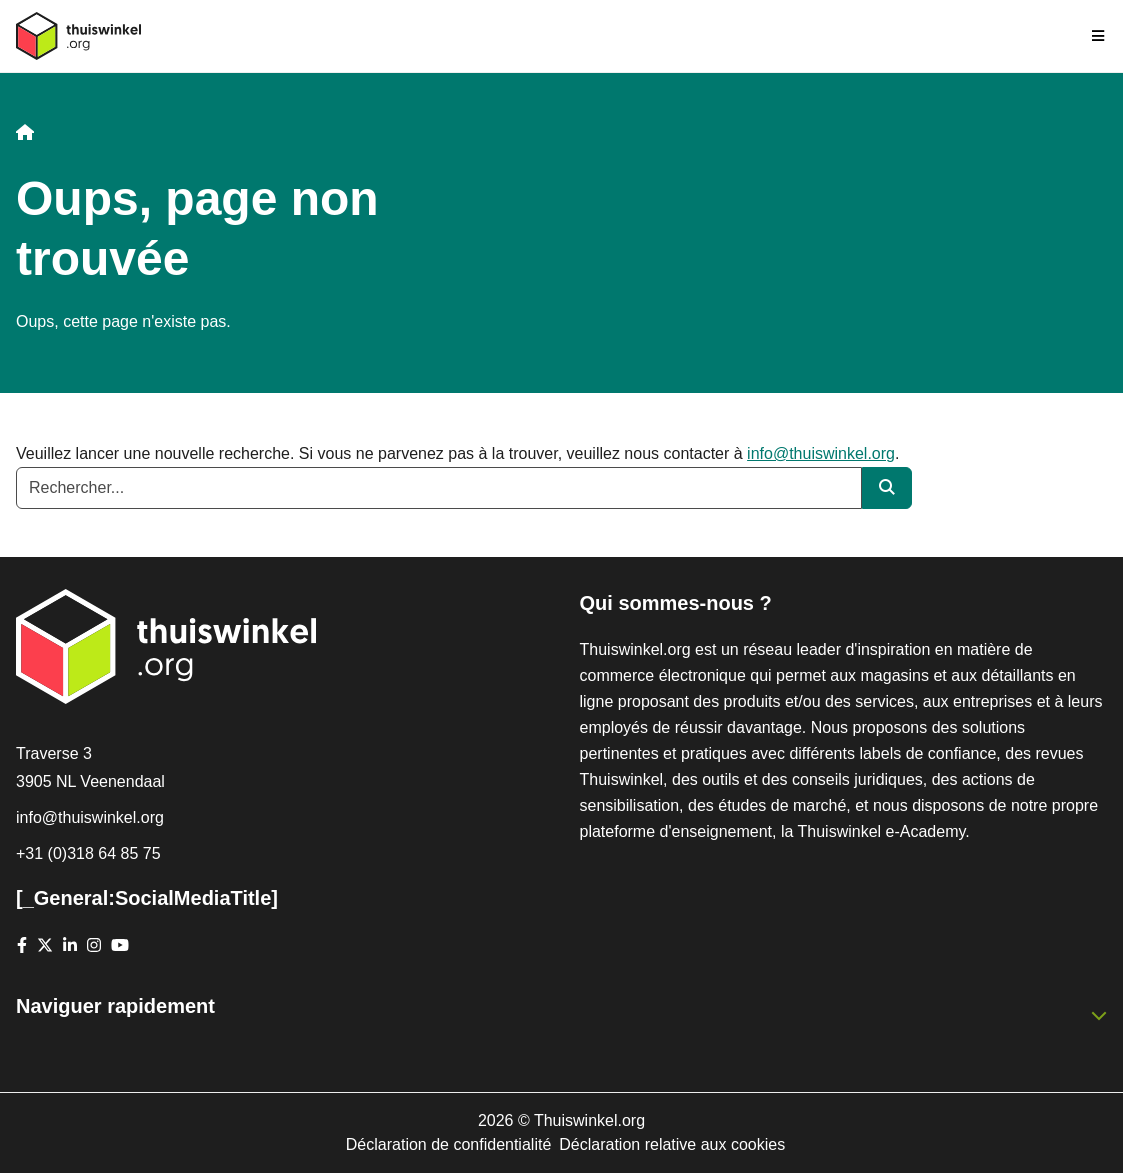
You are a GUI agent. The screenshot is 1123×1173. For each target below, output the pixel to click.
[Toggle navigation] (1099, 36)
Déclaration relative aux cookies (672, 1144)
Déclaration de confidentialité (448, 1144)
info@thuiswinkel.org (821, 453)
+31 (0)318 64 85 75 (88, 853)
